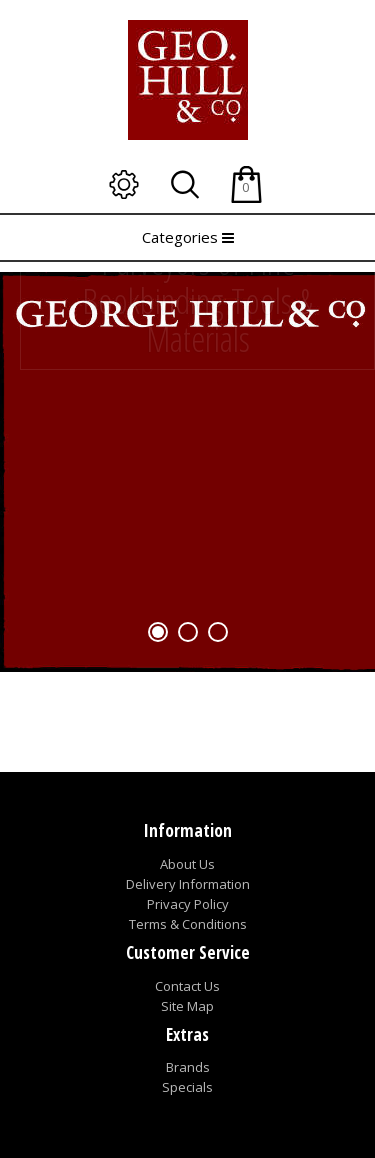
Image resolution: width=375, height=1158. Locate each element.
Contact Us (187, 986)
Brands (188, 1067)
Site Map (187, 1006)
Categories (188, 237)
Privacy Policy (188, 904)
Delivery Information (188, 884)
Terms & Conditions (188, 924)
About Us (187, 864)
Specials (187, 1087)
